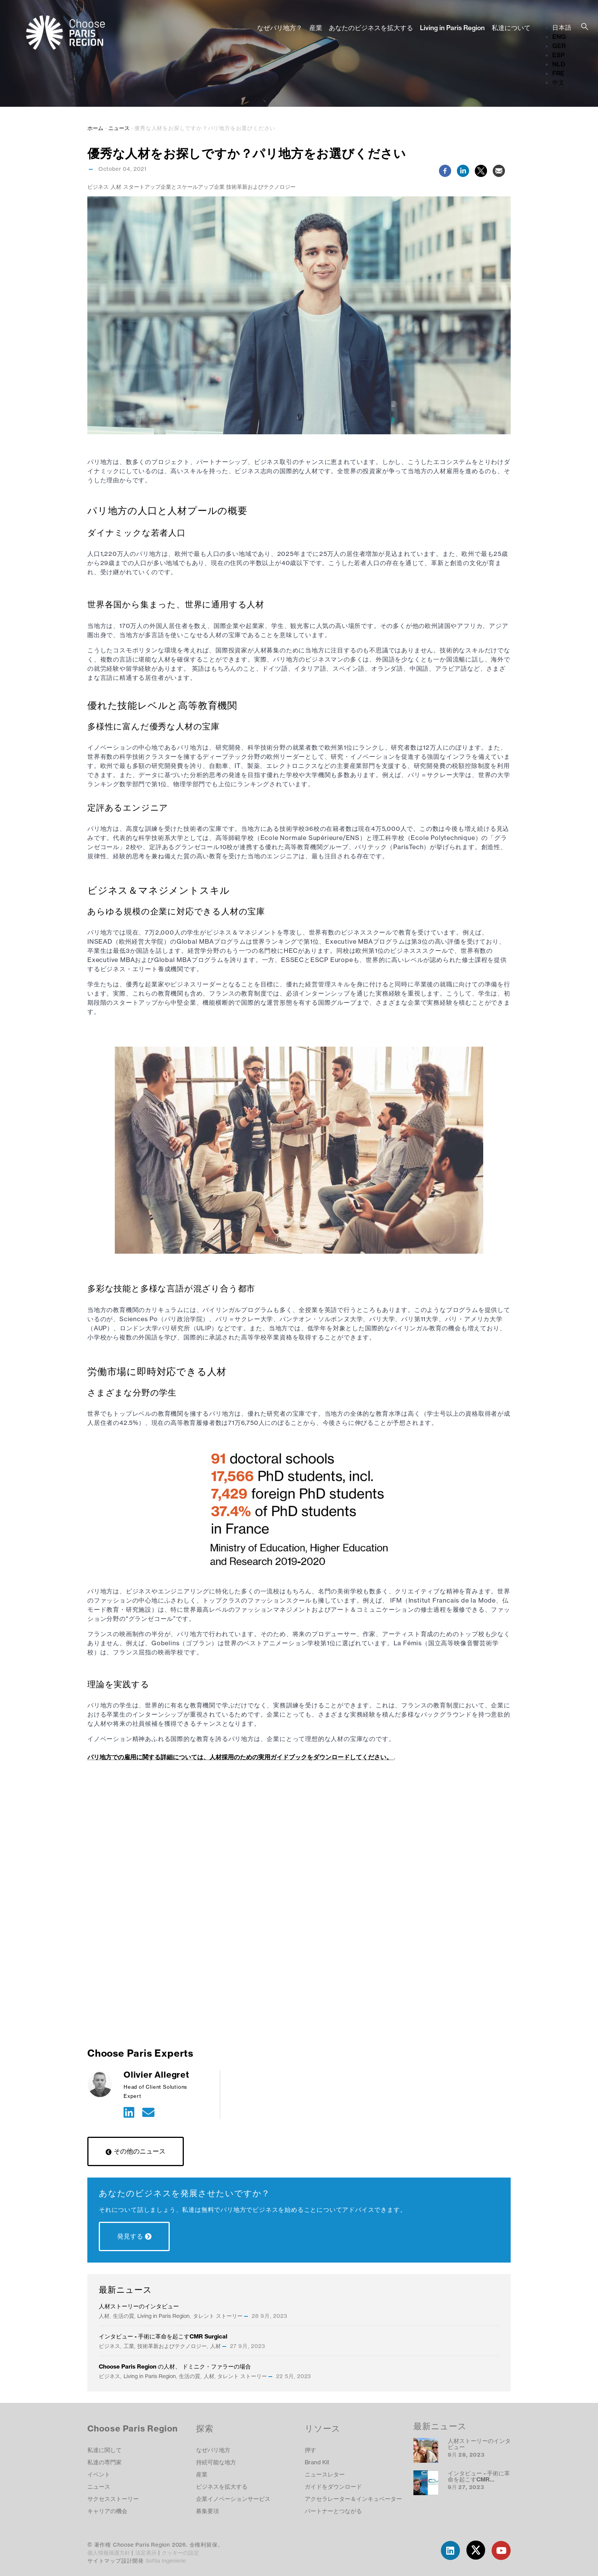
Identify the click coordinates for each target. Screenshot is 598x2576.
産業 (315, 28)
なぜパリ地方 (213, 2450)
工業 (129, 2346)
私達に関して (104, 2450)
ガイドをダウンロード (333, 2486)
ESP (558, 55)
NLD (558, 64)
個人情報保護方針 (109, 2552)
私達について (511, 28)
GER (559, 46)
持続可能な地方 (216, 2462)
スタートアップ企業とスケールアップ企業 (174, 186)
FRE (558, 73)
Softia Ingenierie (166, 2560)
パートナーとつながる (333, 2511)
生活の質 (123, 2316)
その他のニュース (140, 2151)
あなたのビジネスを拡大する (371, 28)
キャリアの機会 (107, 2511)
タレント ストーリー (218, 2316)
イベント (98, 2474)
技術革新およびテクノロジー (261, 186)
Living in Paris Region (452, 28)
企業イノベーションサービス (233, 2498)
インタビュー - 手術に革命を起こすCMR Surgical (163, 2336)
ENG (559, 36)
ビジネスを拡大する (222, 2486)
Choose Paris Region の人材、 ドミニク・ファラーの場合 (175, 2366)
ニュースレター (325, 2474)
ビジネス (98, 186)
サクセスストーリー (113, 2498)
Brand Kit (317, 2462)
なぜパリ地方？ (279, 28)
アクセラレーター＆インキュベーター (353, 2498)
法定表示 (146, 2552)
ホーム (95, 128)
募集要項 (207, 2511)
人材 (116, 186)
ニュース (119, 128)
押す (310, 2450)
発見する (130, 2236)
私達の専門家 (104, 2462)
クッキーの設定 (180, 2552)
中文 (558, 82)
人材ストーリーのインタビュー (139, 2306)
